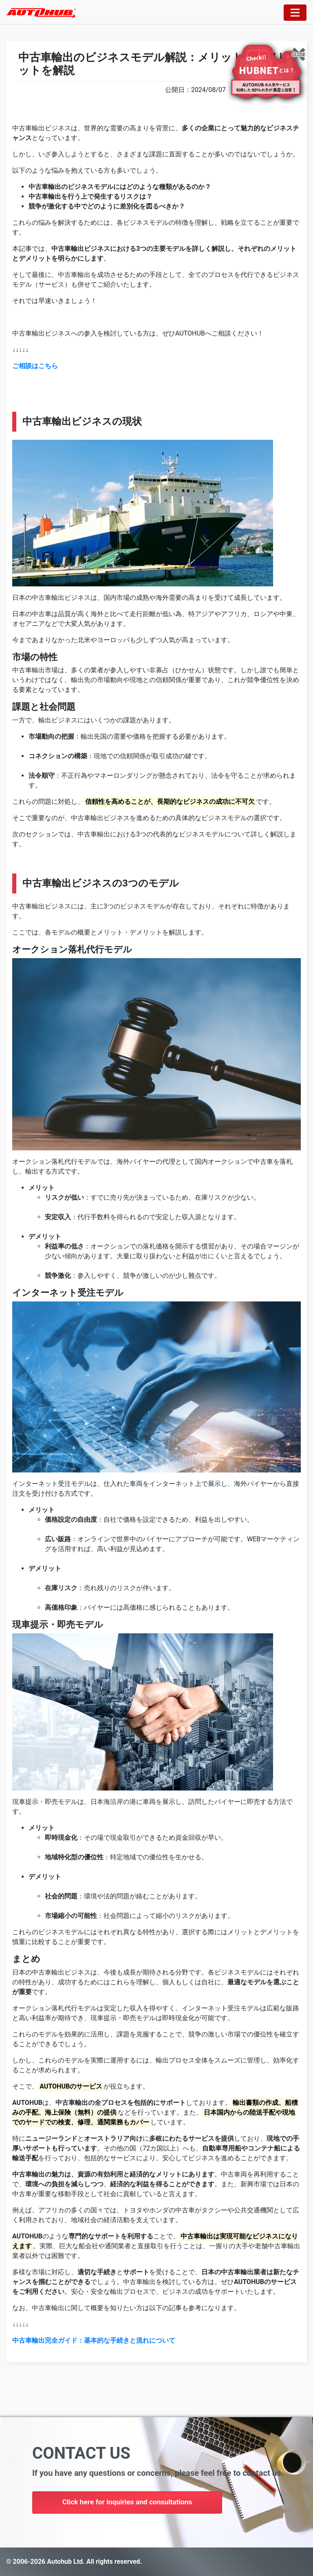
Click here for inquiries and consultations (130, 2503)
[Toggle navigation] (295, 12)
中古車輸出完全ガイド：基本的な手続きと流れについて (93, 2340)
